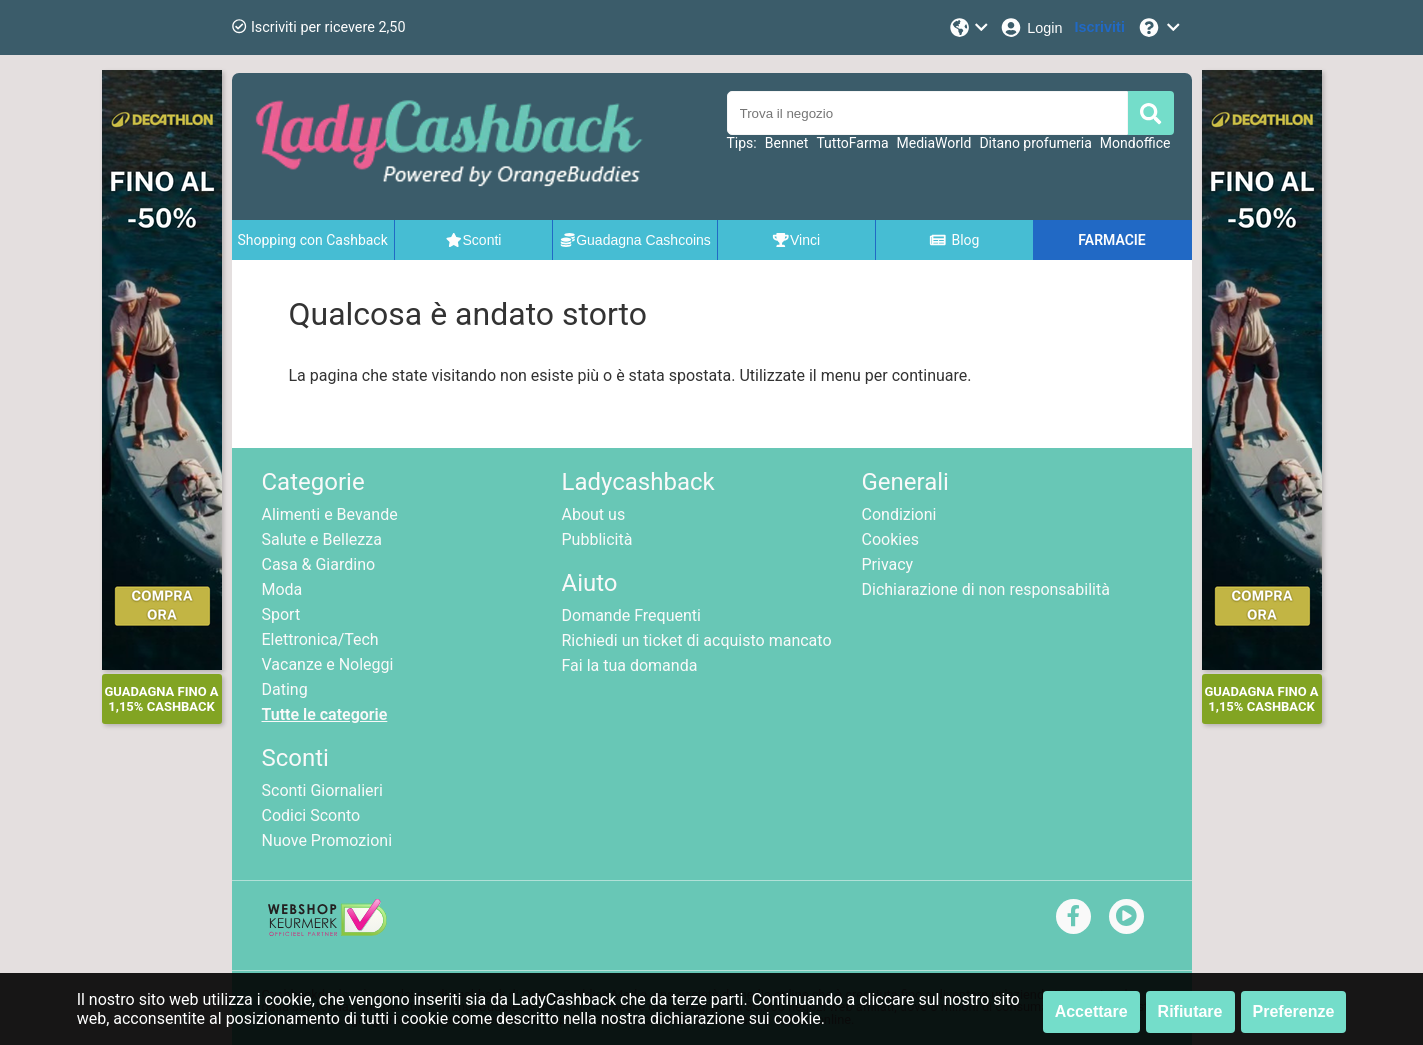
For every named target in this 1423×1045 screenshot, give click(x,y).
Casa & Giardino (319, 564)
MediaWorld (934, 143)
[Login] (1030, 27)
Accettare (1091, 1011)
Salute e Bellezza (322, 539)
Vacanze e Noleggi (328, 664)
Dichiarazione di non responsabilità (986, 589)
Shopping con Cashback (313, 240)
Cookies (890, 539)
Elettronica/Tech (320, 639)
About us (594, 514)
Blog (954, 240)
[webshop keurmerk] (327, 930)
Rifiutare (1190, 1011)
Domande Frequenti (631, 615)
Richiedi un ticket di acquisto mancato (697, 640)
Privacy (888, 564)
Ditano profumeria (1035, 143)
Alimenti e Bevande (330, 514)
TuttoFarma (852, 143)
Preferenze (1294, 1011)
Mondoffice (1135, 143)
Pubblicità (597, 539)
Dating (285, 689)
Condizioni (899, 514)
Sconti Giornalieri (322, 790)
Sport (281, 614)
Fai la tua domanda (630, 665)
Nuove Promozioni (327, 840)
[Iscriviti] (1100, 27)
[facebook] (1073, 915)
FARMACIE (1111, 240)
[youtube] (1126, 915)
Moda (282, 589)
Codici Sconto (311, 815)
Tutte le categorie (325, 714)
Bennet (787, 143)
